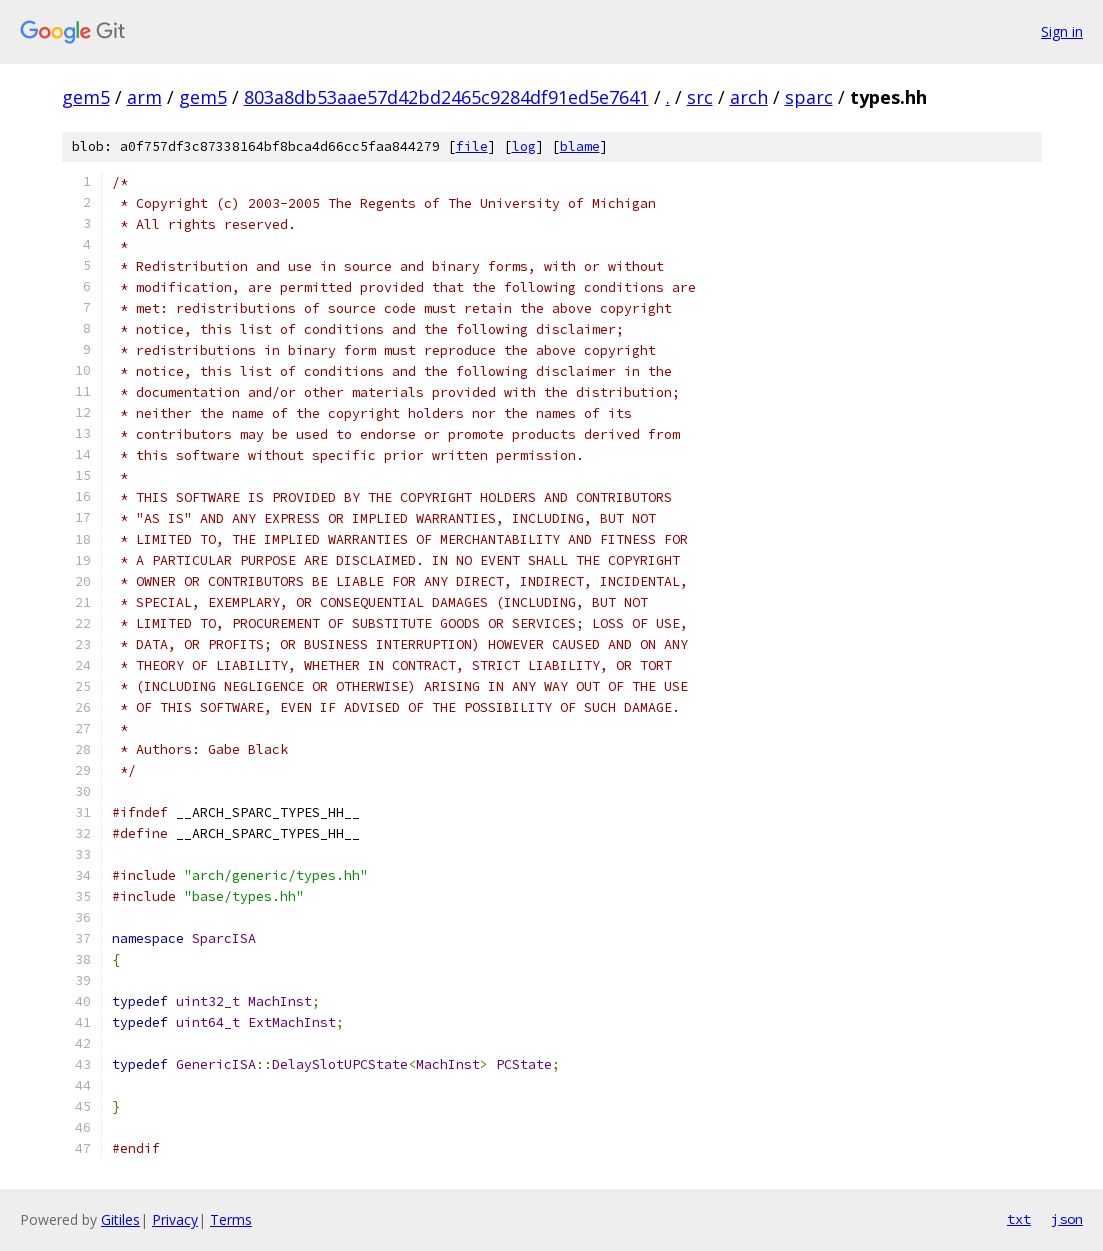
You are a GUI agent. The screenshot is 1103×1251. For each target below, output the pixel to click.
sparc (809, 97)
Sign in (1062, 31)
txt (1019, 1219)
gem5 (86, 97)
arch (749, 97)
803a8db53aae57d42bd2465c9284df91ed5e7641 (446, 97)
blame (580, 146)
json (1067, 1219)
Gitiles (120, 1219)
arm (144, 97)
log (524, 146)
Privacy (175, 1219)
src (700, 97)
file (472, 146)
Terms (231, 1219)
